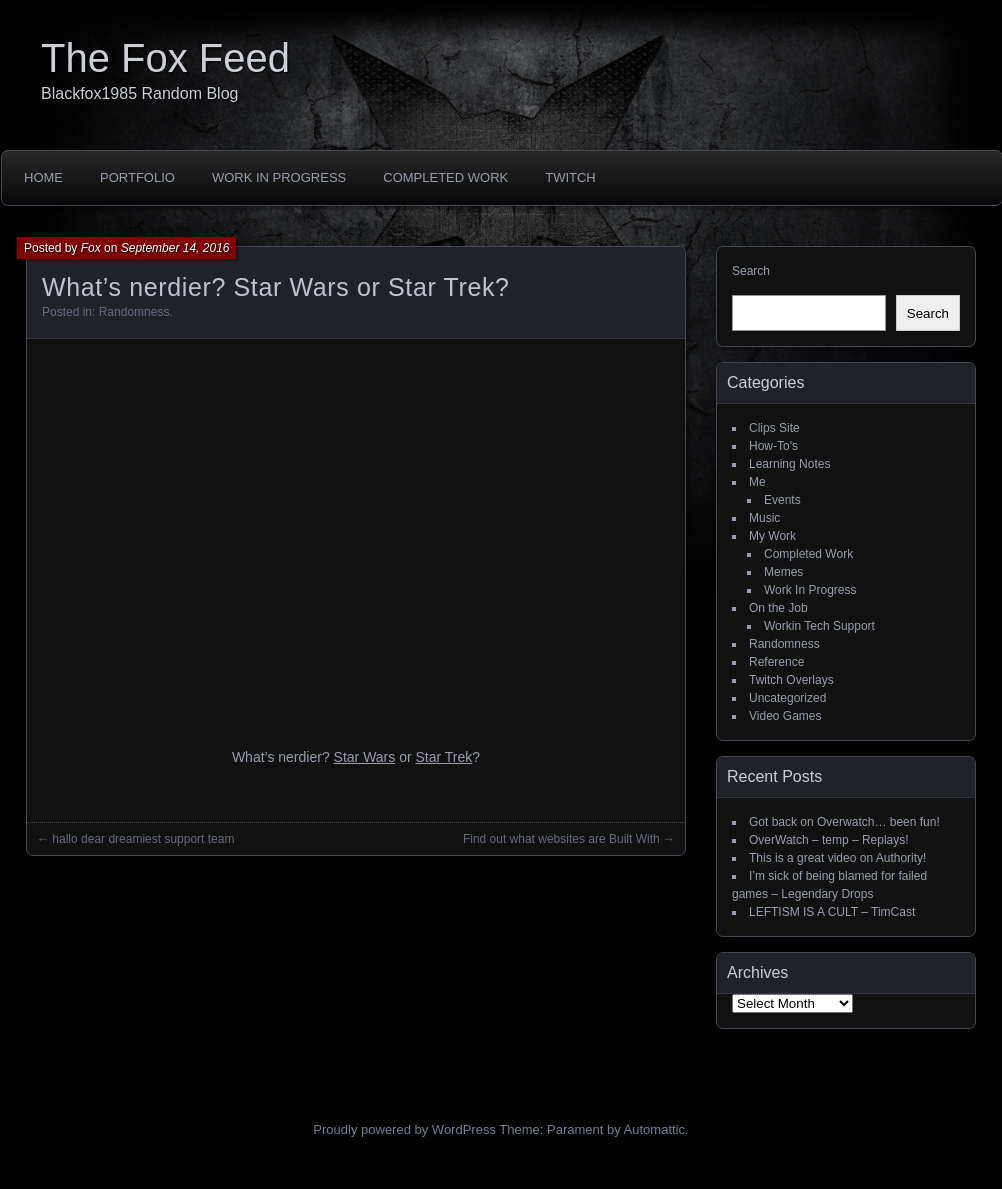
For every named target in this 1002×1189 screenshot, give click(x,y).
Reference (776, 662)
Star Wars (365, 757)
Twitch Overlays (791, 680)
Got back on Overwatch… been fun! (844, 822)
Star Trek (444, 757)
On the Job (778, 608)
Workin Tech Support (819, 626)
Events (782, 500)
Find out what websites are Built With (561, 839)
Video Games (785, 716)
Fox (91, 248)
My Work (772, 536)
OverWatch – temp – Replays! (829, 840)
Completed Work (445, 177)
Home (43, 177)
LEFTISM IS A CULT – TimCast (832, 912)
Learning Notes (789, 464)
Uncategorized (787, 698)
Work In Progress (279, 177)
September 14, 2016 (175, 248)
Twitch (570, 177)
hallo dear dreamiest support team (143, 839)
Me (757, 482)
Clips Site (774, 428)
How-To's (773, 446)
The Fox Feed (165, 58)
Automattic (654, 1129)
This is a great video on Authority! (837, 858)
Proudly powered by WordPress (404, 1129)
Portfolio (137, 177)
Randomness (134, 312)
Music (764, 518)
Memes (783, 572)
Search (751, 271)
